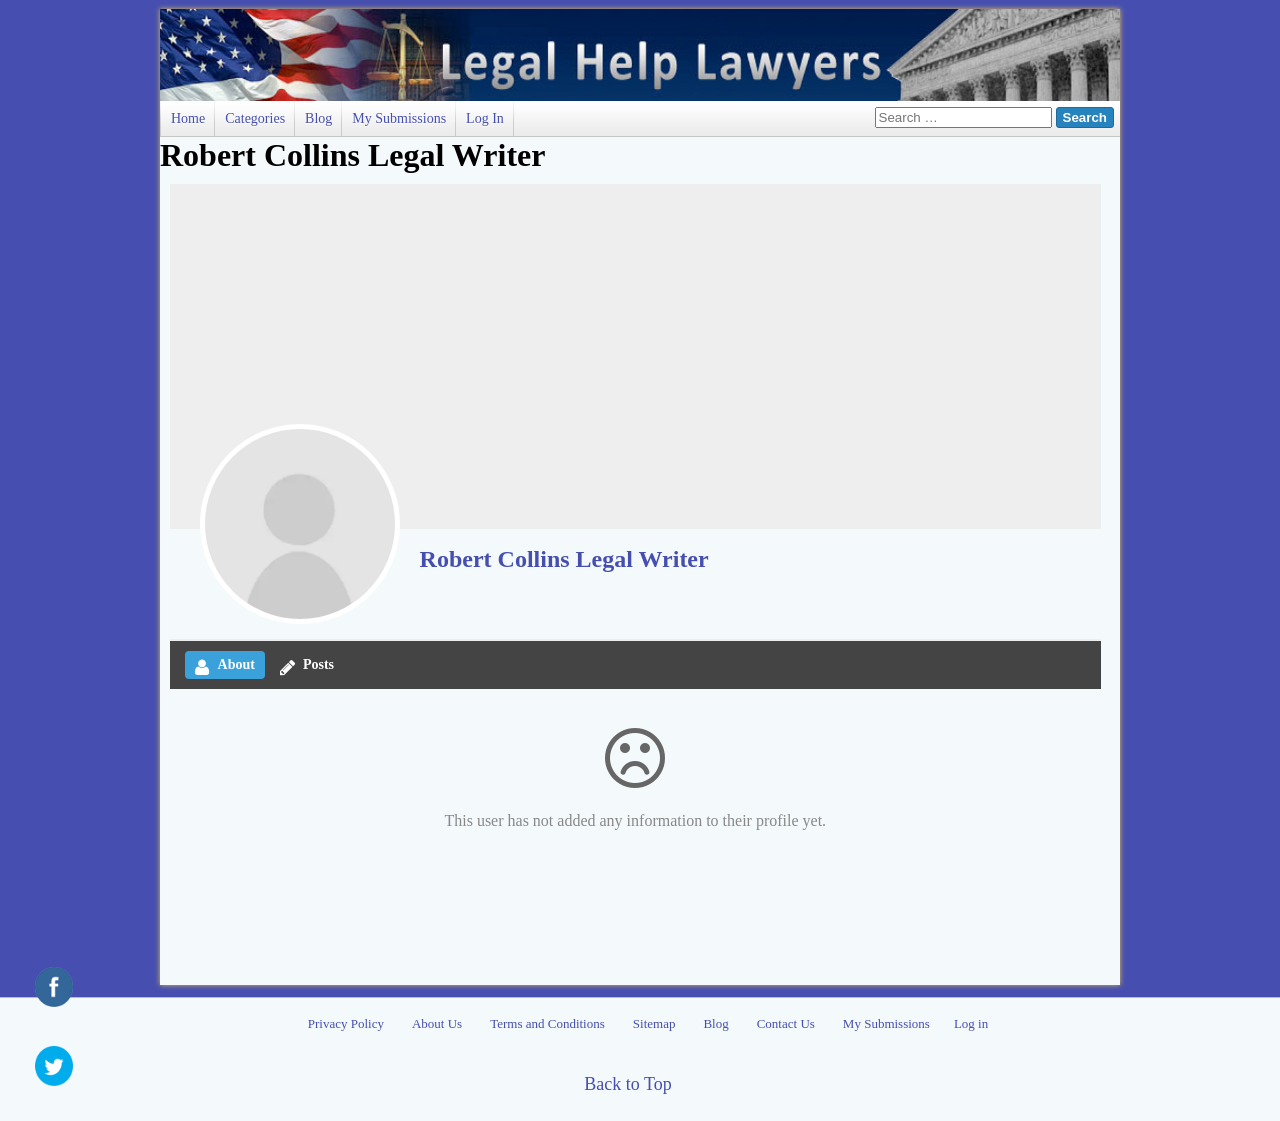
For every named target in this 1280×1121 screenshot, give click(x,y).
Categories (255, 118)
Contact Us (786, 1023)
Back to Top (627, 1084)
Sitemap (654, 1023)
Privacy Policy (346, 1023)
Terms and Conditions (547, 1023)
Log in (485, 118)
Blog (318, 118)
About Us (437, 1023)
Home (188, 118)
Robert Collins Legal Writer (564, 559)
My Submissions (399, 118)
